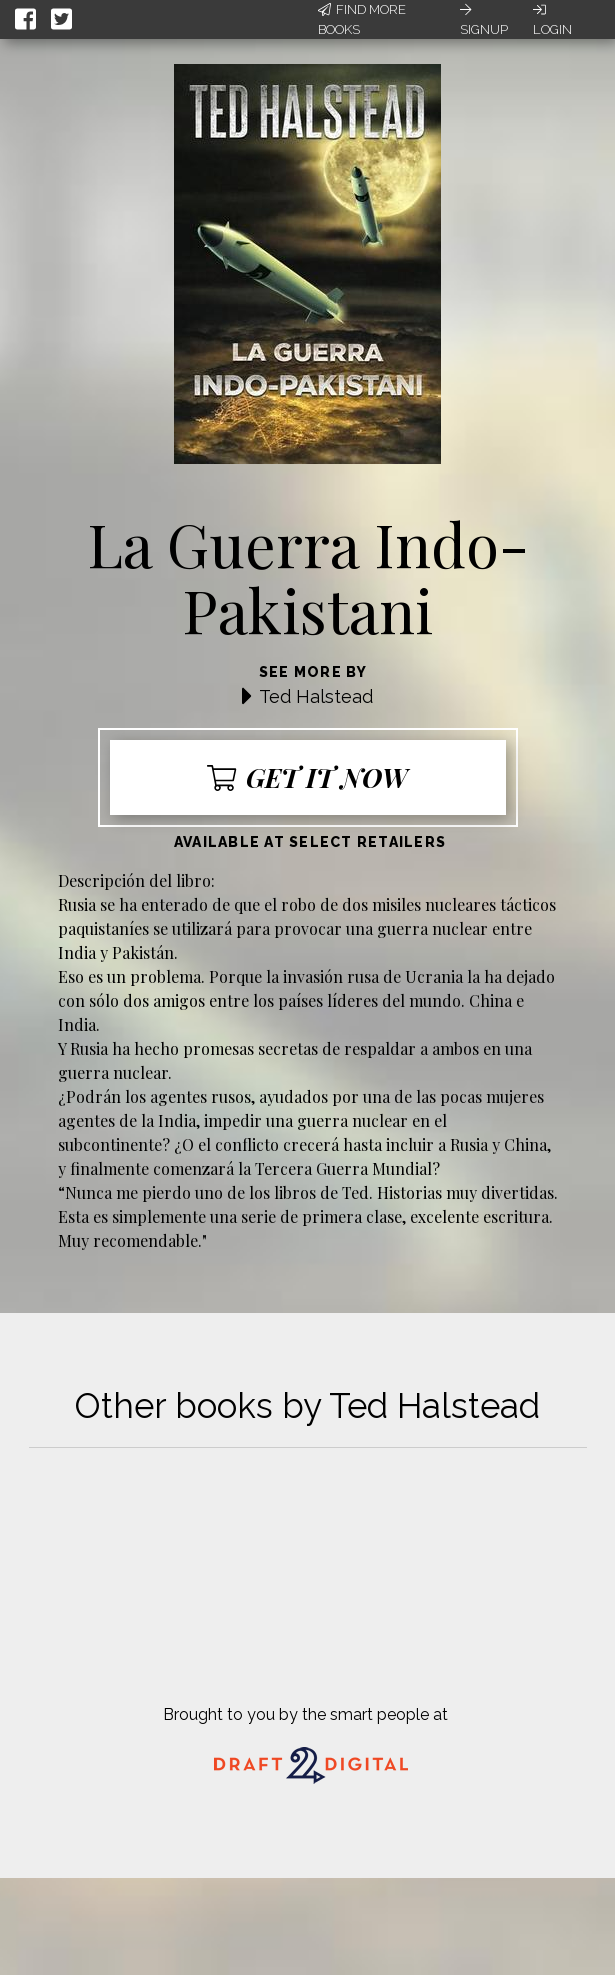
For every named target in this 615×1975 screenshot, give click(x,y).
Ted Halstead (316, 696)
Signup (484, 20)
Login (552, 20)
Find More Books (362, 19)
